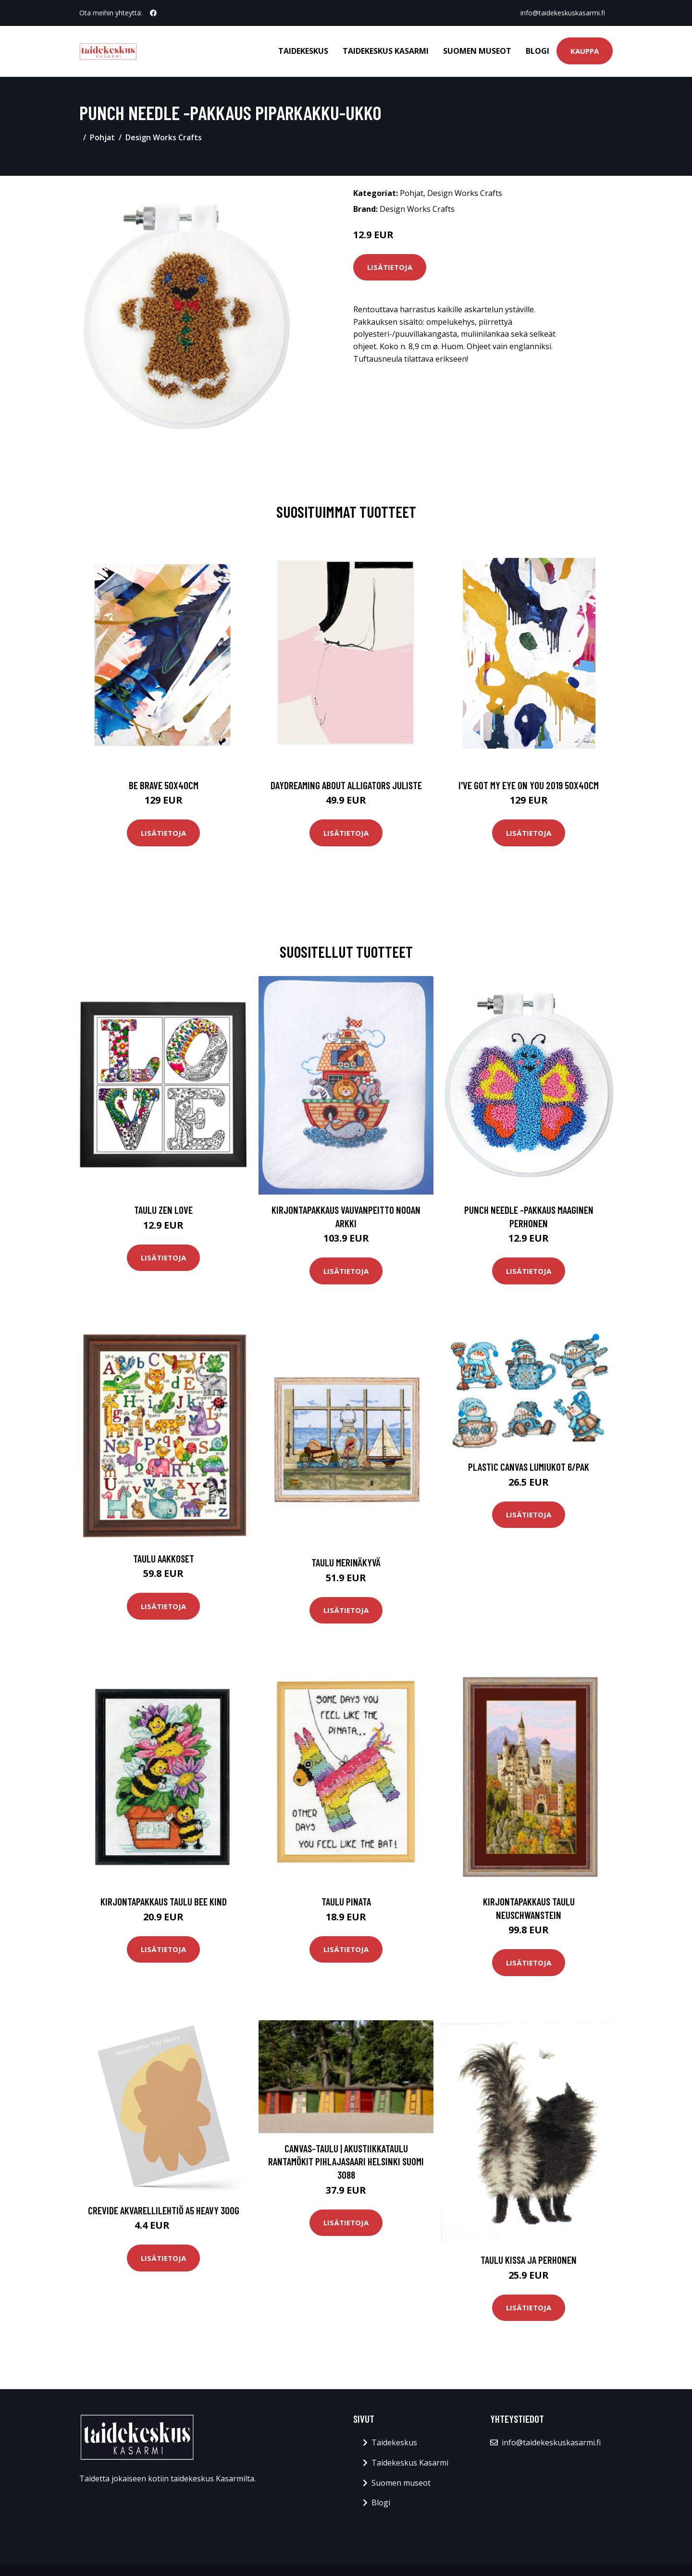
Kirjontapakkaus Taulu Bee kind (163, 1901)
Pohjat (102, 137)
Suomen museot (477, 51)
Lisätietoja (389, 267)
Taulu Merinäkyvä (346, 1562)
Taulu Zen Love (163, 1210)
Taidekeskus (303, 51)
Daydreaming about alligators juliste (346, 785)
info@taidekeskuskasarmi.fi (562, 12)
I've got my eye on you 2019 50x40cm (528, 785)
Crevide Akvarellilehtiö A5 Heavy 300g (163, 2210)
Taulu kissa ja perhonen (529, 2260)
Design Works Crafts (163, 137)
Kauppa (584, 51)
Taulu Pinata (346, 1901)
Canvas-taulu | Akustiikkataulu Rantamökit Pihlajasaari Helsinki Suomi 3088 (346, 2161)
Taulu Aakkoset (163, 1558)
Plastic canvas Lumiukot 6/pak (528, 1467)
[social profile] (153, 13)
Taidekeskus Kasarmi (386, 51)
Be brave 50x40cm (163, 785)
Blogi (537, 51)
